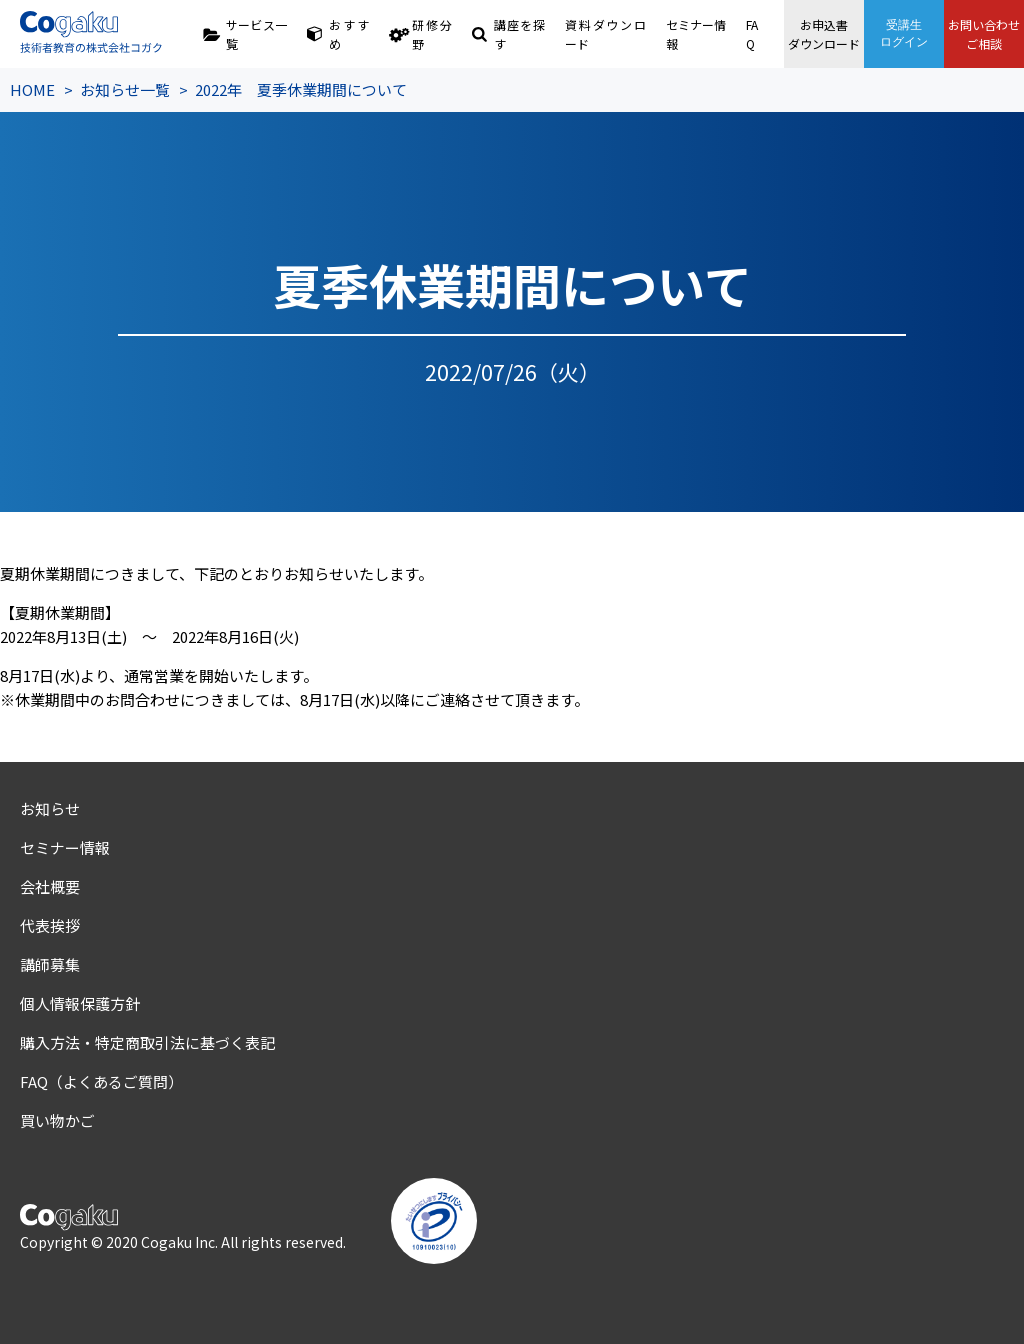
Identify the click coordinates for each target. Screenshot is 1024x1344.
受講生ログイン (904, 33)
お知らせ (50, 808)
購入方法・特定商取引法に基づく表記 (147, 1042)
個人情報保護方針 (80, 1003)
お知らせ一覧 (125, 89)
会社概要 (50, 886)
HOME (32, 89)
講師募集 (50, 964)
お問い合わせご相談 (984, 34)
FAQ (752, 34)
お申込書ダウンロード (824, 34)
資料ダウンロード (605, 34)
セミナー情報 (696, 34)
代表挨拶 (50, 925)
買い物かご (57, 1120)
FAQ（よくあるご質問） (101, 1081)
